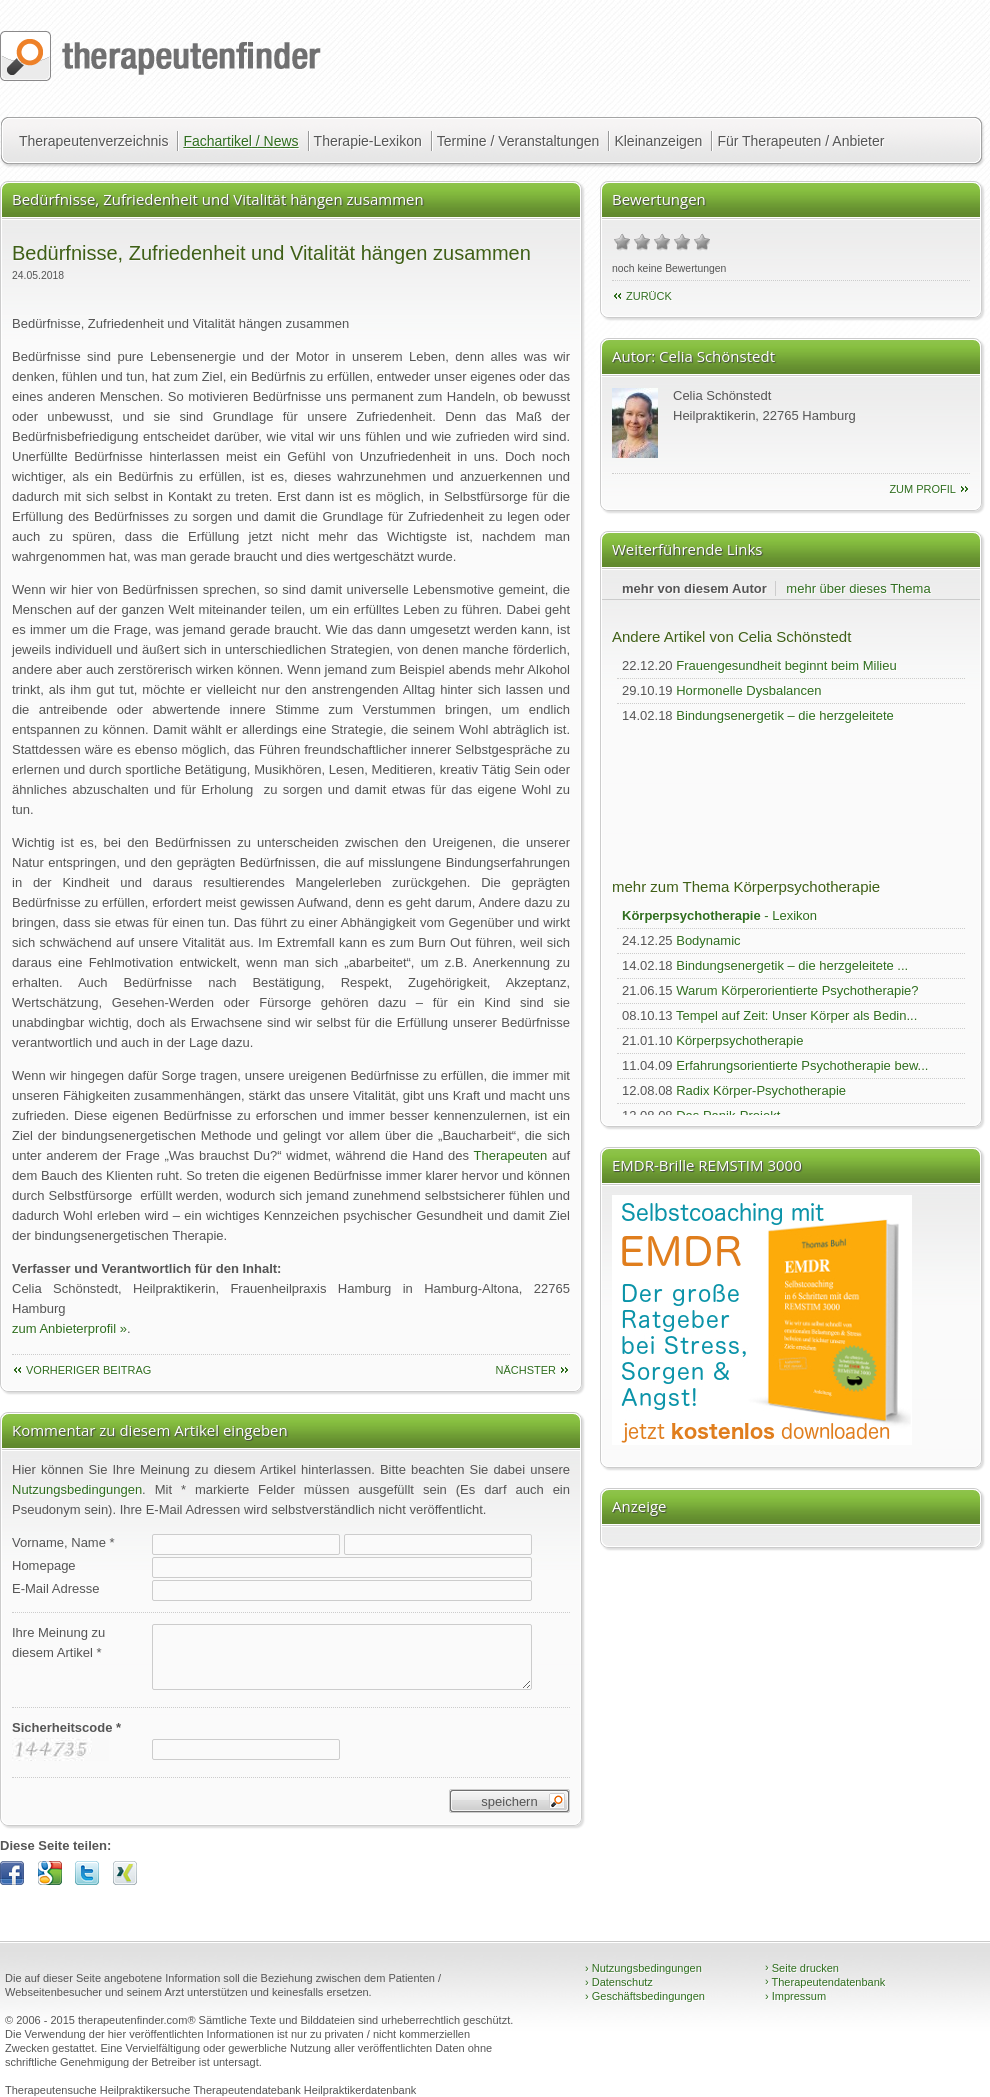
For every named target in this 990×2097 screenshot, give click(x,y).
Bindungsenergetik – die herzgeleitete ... (792, 965)
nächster (525, 1370)
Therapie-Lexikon (368, 141)
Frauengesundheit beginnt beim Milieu (786, 665)
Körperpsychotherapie (739, 1040)
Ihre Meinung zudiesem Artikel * (58, 1642)
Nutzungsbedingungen (77, 1489)
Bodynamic (708, 940)
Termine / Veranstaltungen (518, 141)
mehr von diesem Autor (694, 588)
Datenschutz (619, 1982)
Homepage (44, 1565)
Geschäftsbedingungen (645, 1996)
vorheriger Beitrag (88, 1370)
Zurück (649, 296)
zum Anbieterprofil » (69, 1328)
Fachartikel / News (240, 141)
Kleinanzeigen (658, 141)
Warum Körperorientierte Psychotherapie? (797, 990)
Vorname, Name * (63, 1542)
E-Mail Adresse (55, 1588)
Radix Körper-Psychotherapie (761, 1090)
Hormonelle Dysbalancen (748, 690)
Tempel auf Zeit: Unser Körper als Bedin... (796, 1015)
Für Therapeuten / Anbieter (800, 141)
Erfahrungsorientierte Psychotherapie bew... (802, 1065)
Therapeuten (511, 1155)
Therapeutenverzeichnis (93, 141)
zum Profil (922, 489)
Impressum (795, 1996)
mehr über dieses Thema (858, 588)
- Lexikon (719, 915)
